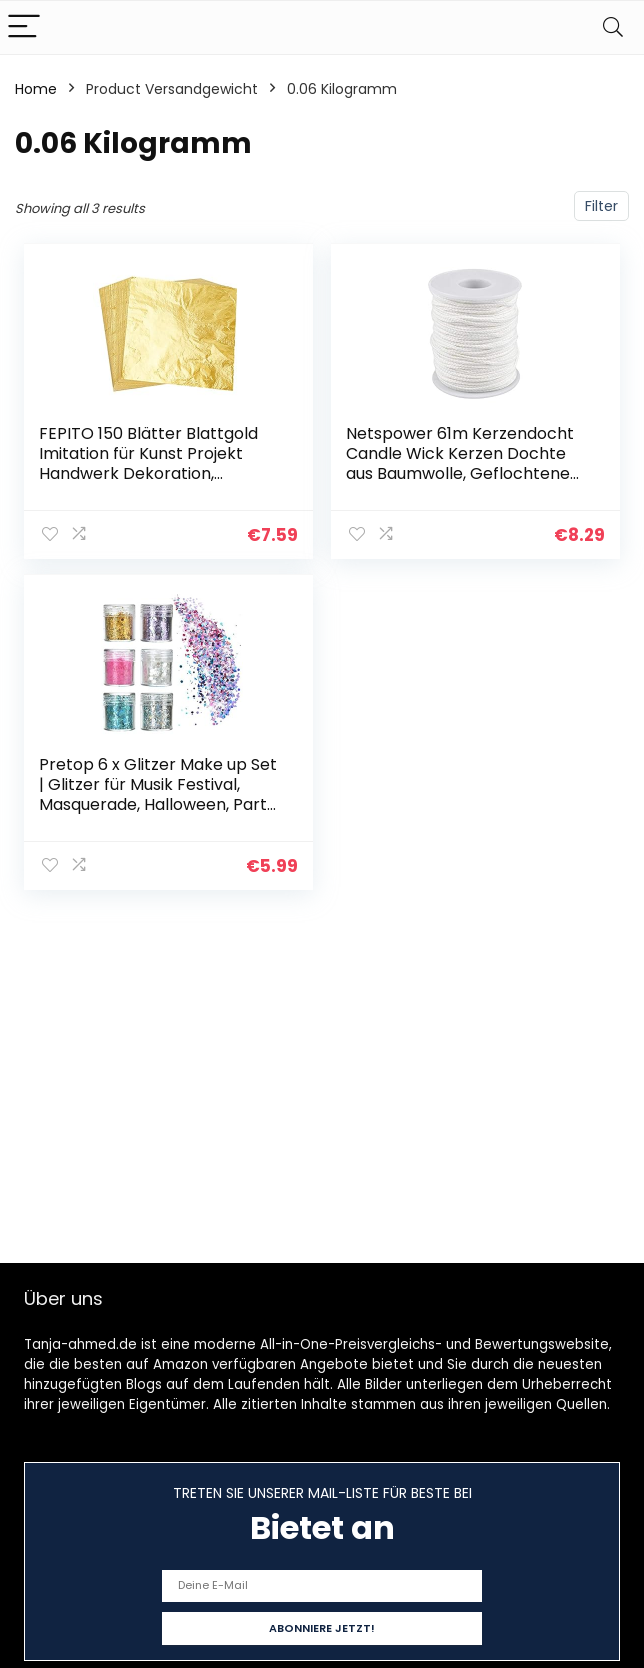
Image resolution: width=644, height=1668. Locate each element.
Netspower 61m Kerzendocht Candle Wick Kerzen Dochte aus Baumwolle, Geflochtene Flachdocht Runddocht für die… (467, 463)
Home (36, 89)
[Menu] (24, 27)
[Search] (613, 27)
